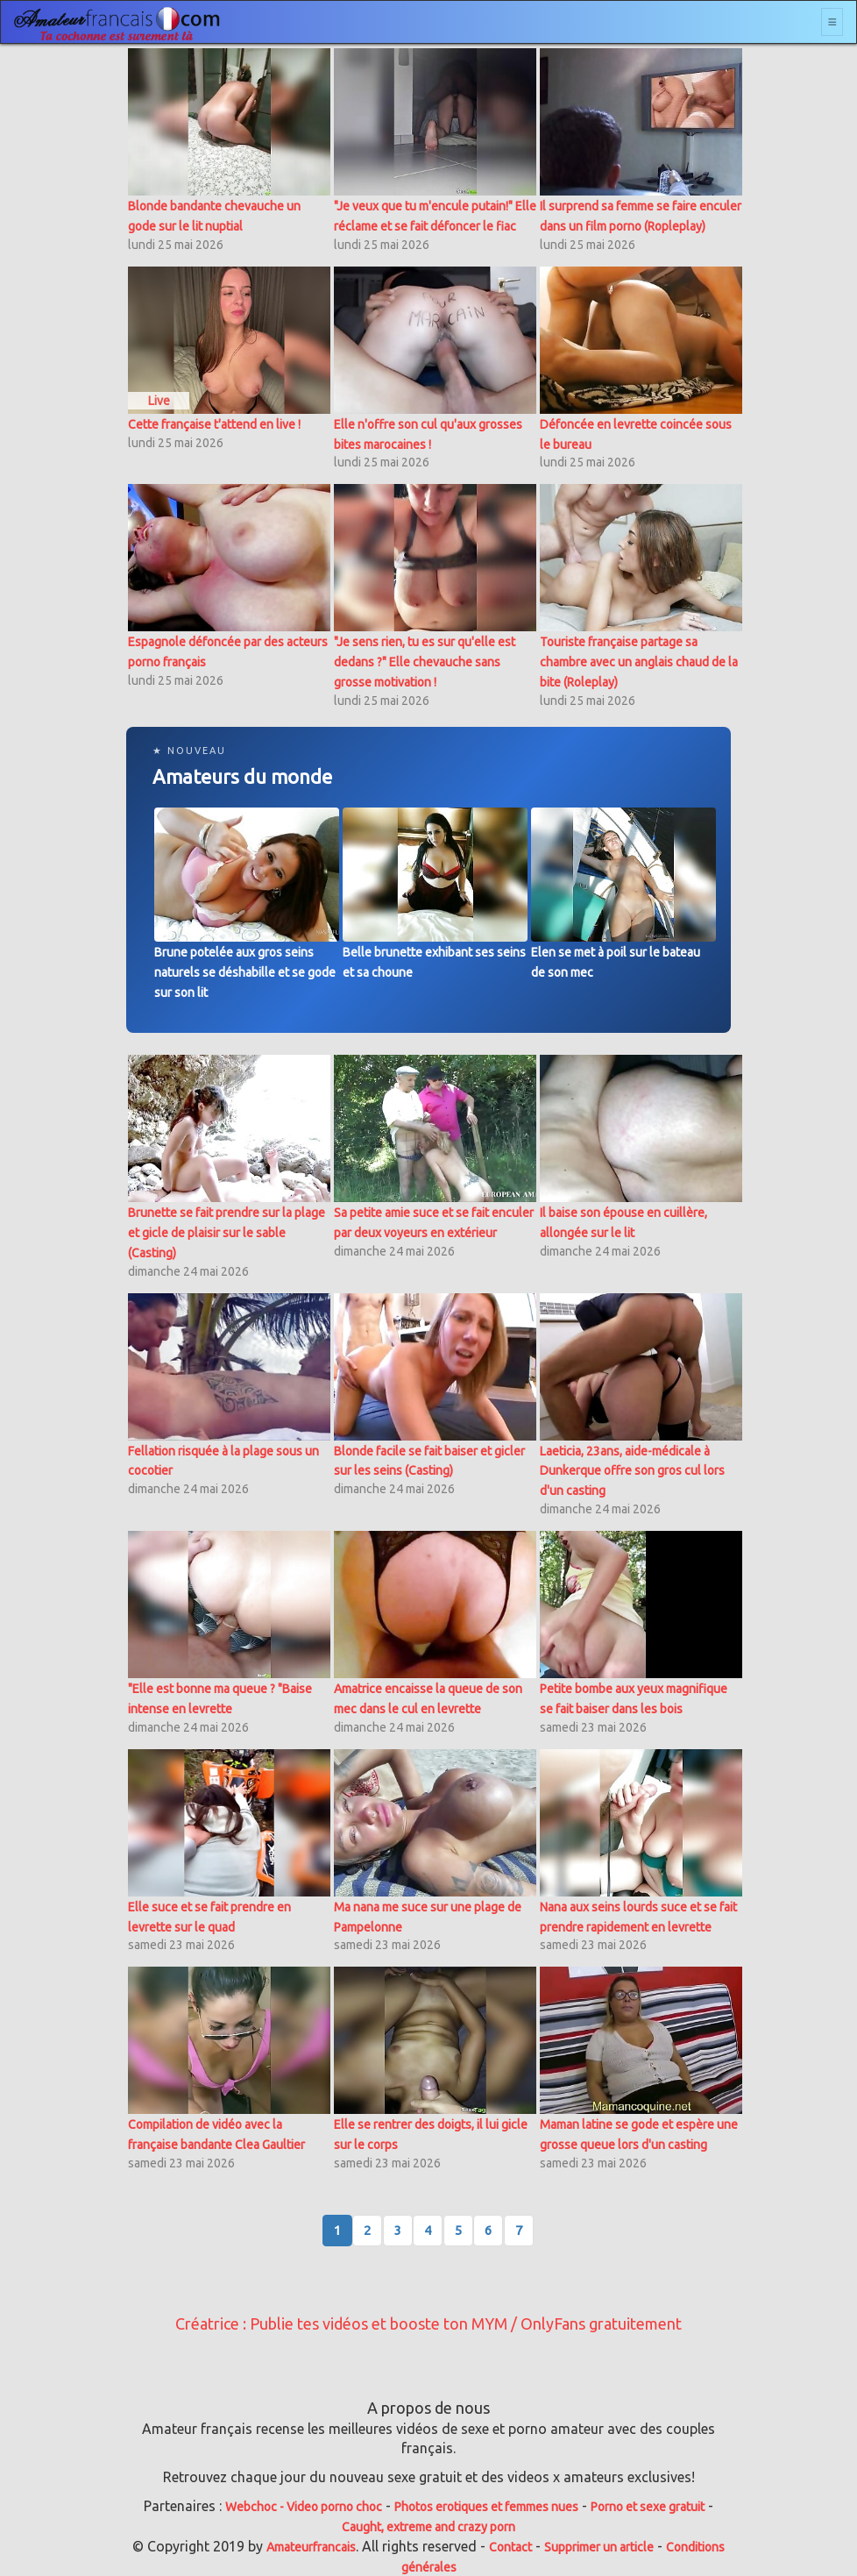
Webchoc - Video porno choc (303, 2507)
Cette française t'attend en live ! (214, 424)
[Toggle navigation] (832, 22)
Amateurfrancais (311, 2547)
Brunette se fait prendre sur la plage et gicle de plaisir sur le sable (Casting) (226, 1233)
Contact (510, 2547)
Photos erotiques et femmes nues (486, 2507)
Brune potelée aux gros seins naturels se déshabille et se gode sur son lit (245, 972)
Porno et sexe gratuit (648, 2507)
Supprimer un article (599, 2547)
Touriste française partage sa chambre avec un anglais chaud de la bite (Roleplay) (639, 662)
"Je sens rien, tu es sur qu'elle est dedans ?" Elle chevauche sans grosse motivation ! (424, 662)
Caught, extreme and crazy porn (428, 2527)
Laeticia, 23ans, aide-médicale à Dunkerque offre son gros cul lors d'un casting (632, 1471)
